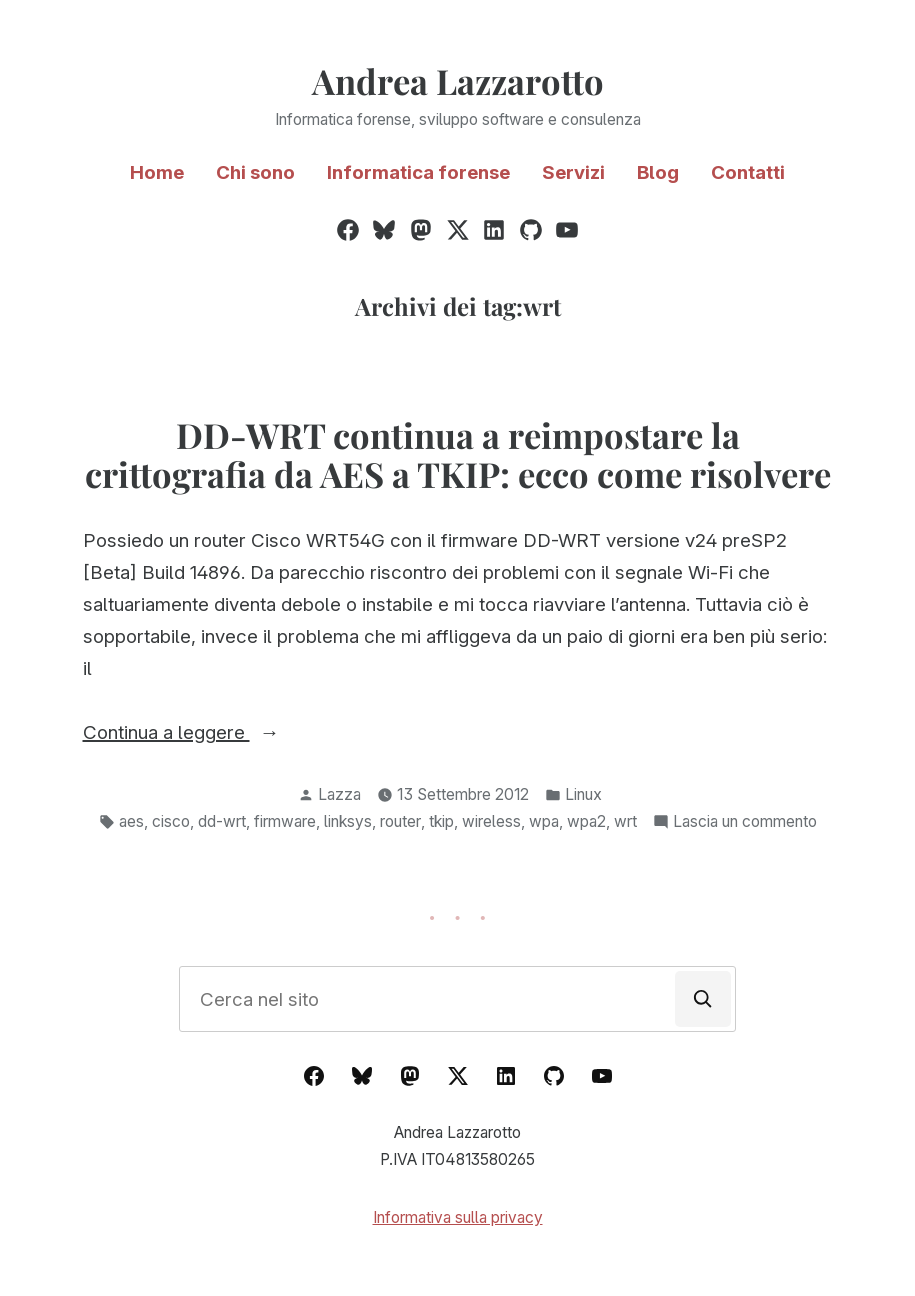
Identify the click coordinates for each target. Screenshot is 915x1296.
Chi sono (255, 172)
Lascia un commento (745, 822)
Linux (583, 794)
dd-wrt (222, 821)
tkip (441, 821)
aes (131, 821)
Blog (658, 172)
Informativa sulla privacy (458, 1217)
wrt (625, 821)
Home (157, 172)
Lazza (339, 794)
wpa (544, 821)
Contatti (748, 172)
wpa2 (586, 821)
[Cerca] (703, 999)
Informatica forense (418, 172)
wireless (491, 821)
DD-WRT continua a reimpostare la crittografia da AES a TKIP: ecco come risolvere (458, 454)
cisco (171, 821)
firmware (285, 821)
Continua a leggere (218, 733)
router (400, 821)
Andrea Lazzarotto (458, 81)
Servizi (573, 172)
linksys (348, 821)
